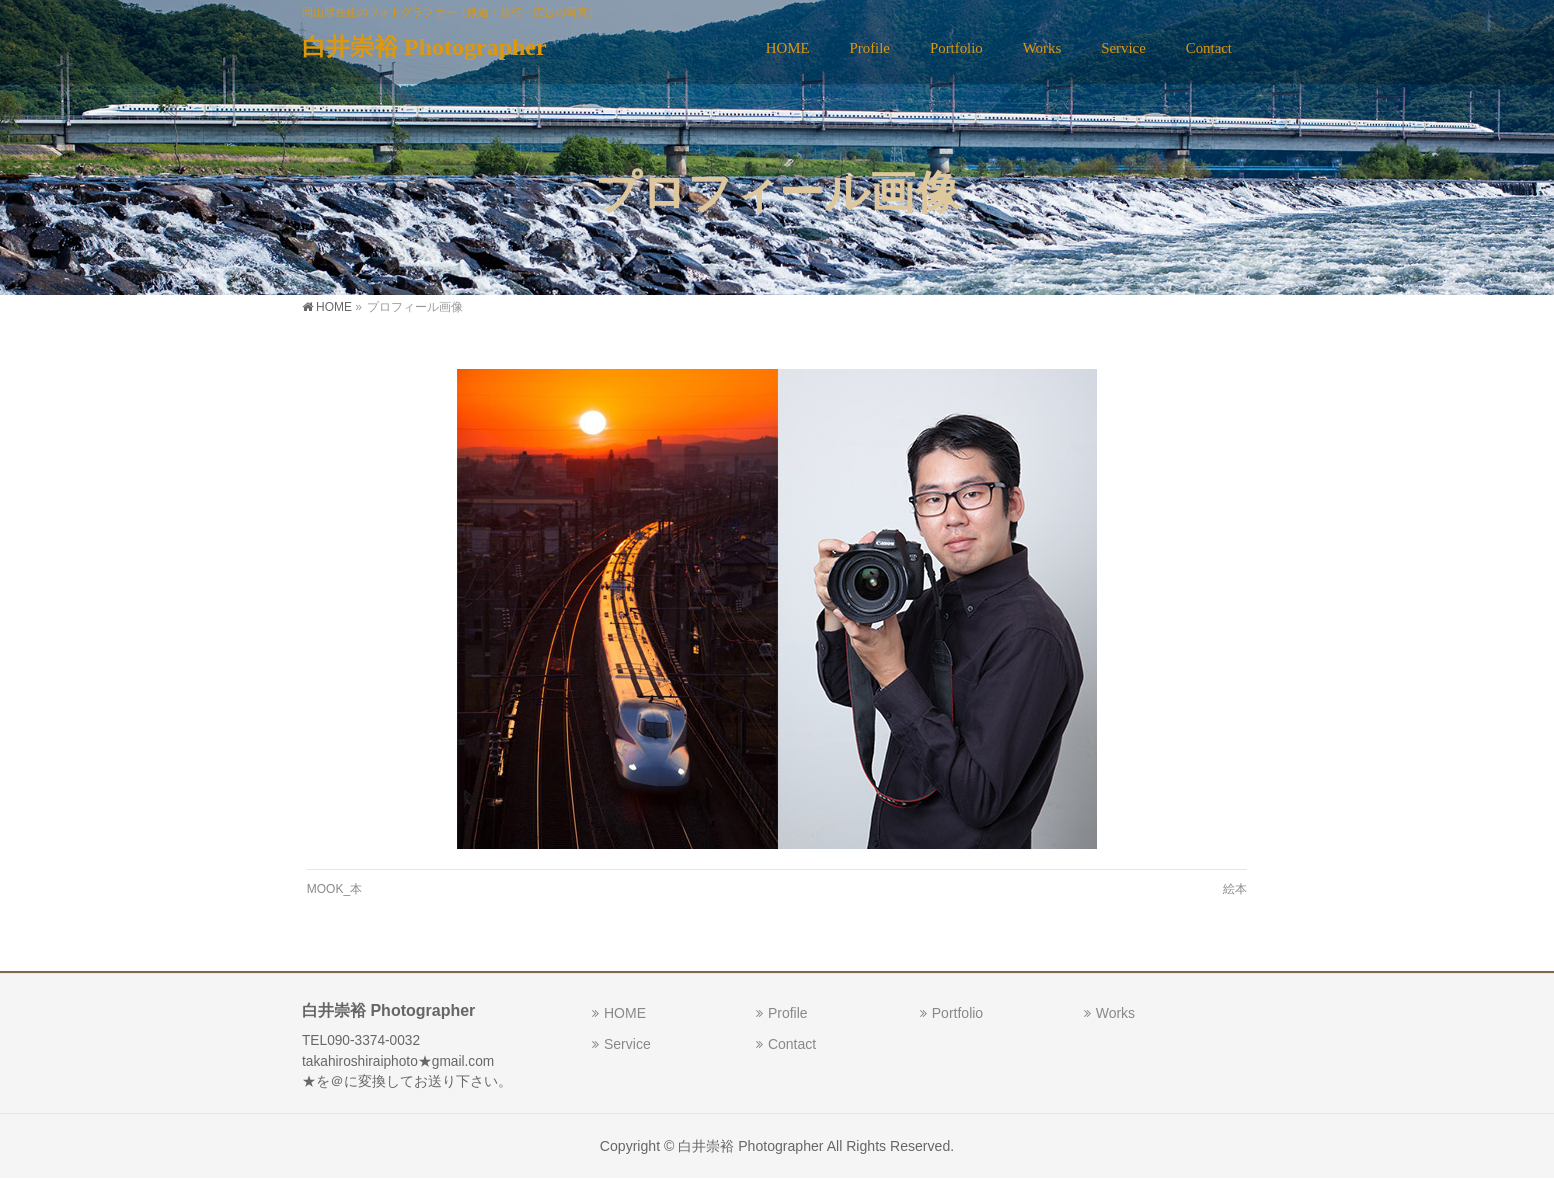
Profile (788, 1013)
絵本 (1235, 889)
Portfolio (957, 1013)
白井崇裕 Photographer (424, 47)
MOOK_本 (334, 889)
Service (627, 1044)
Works (1115, 1013)
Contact (792, 1044)
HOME (625, 1013)
